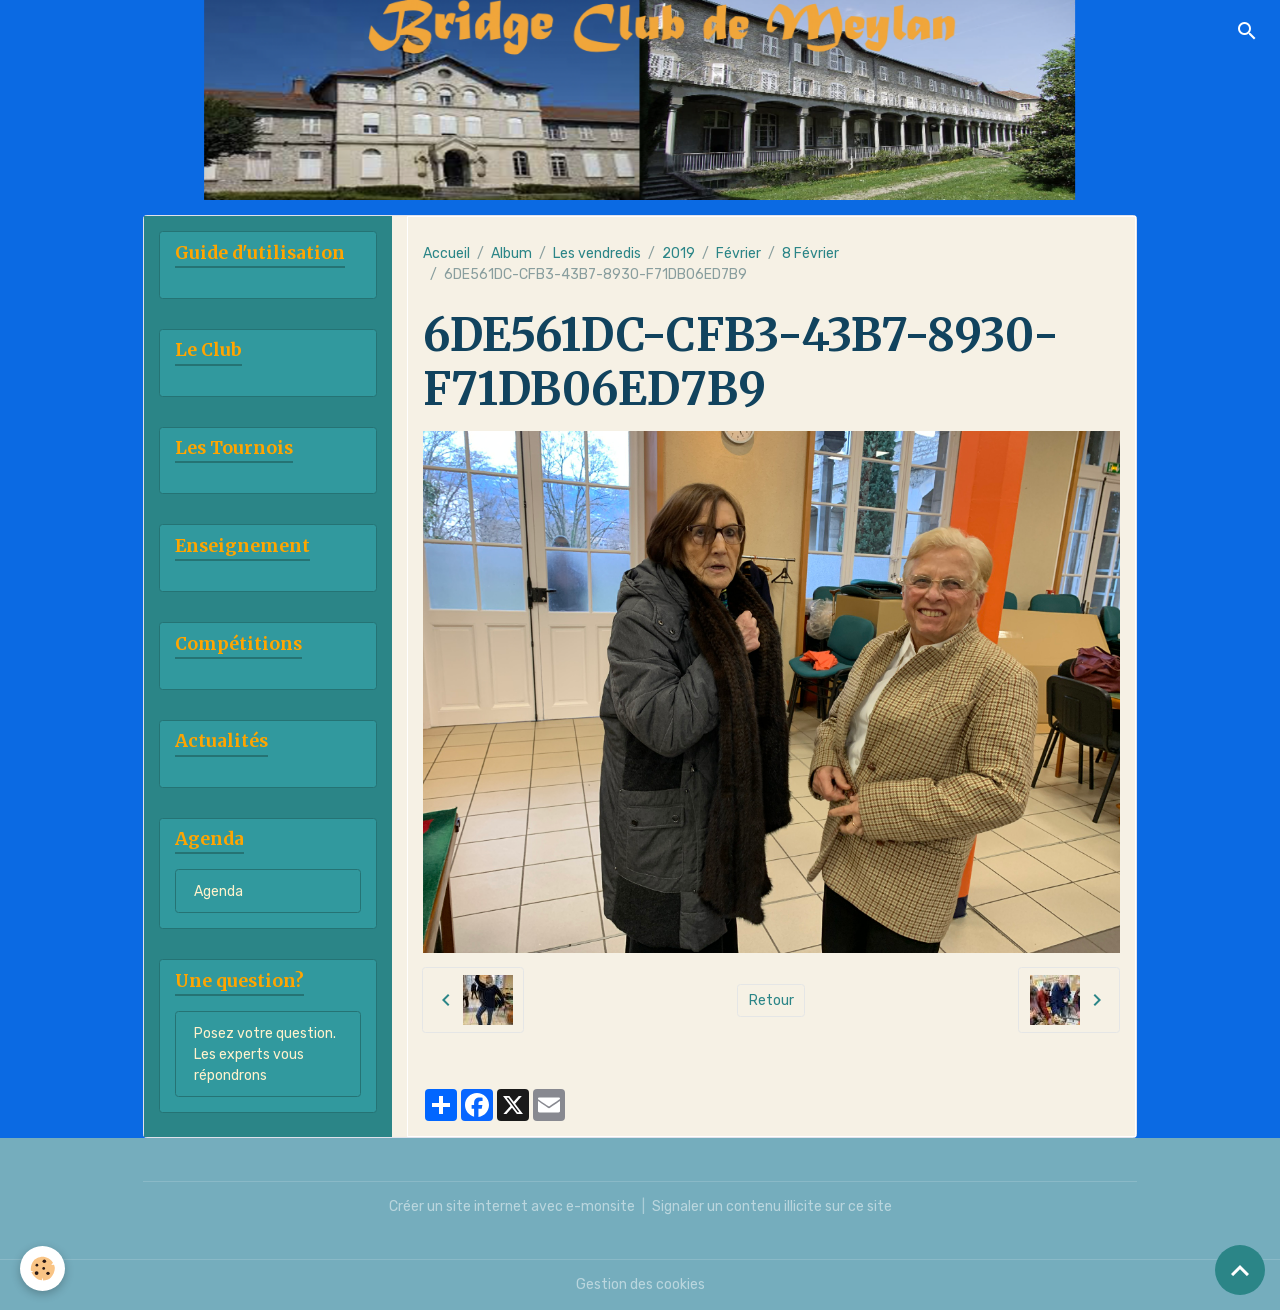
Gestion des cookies (640, 1284)
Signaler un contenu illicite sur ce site (772, 1206)
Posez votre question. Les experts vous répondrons (265, 1054)
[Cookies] (42, 1268)
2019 (678, 253)
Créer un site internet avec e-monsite (512, 1206)
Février (738, 253)
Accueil (446, 253)
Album (511, 253)
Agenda (218, 891)
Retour (771, 1000)
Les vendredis (597, 253)
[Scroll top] (1240, 1270)
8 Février (810, 253)
